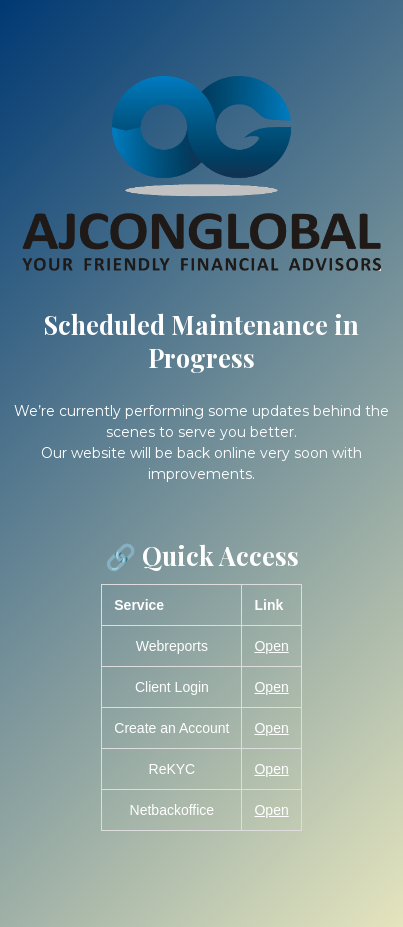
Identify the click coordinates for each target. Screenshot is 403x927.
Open (271, 646)
